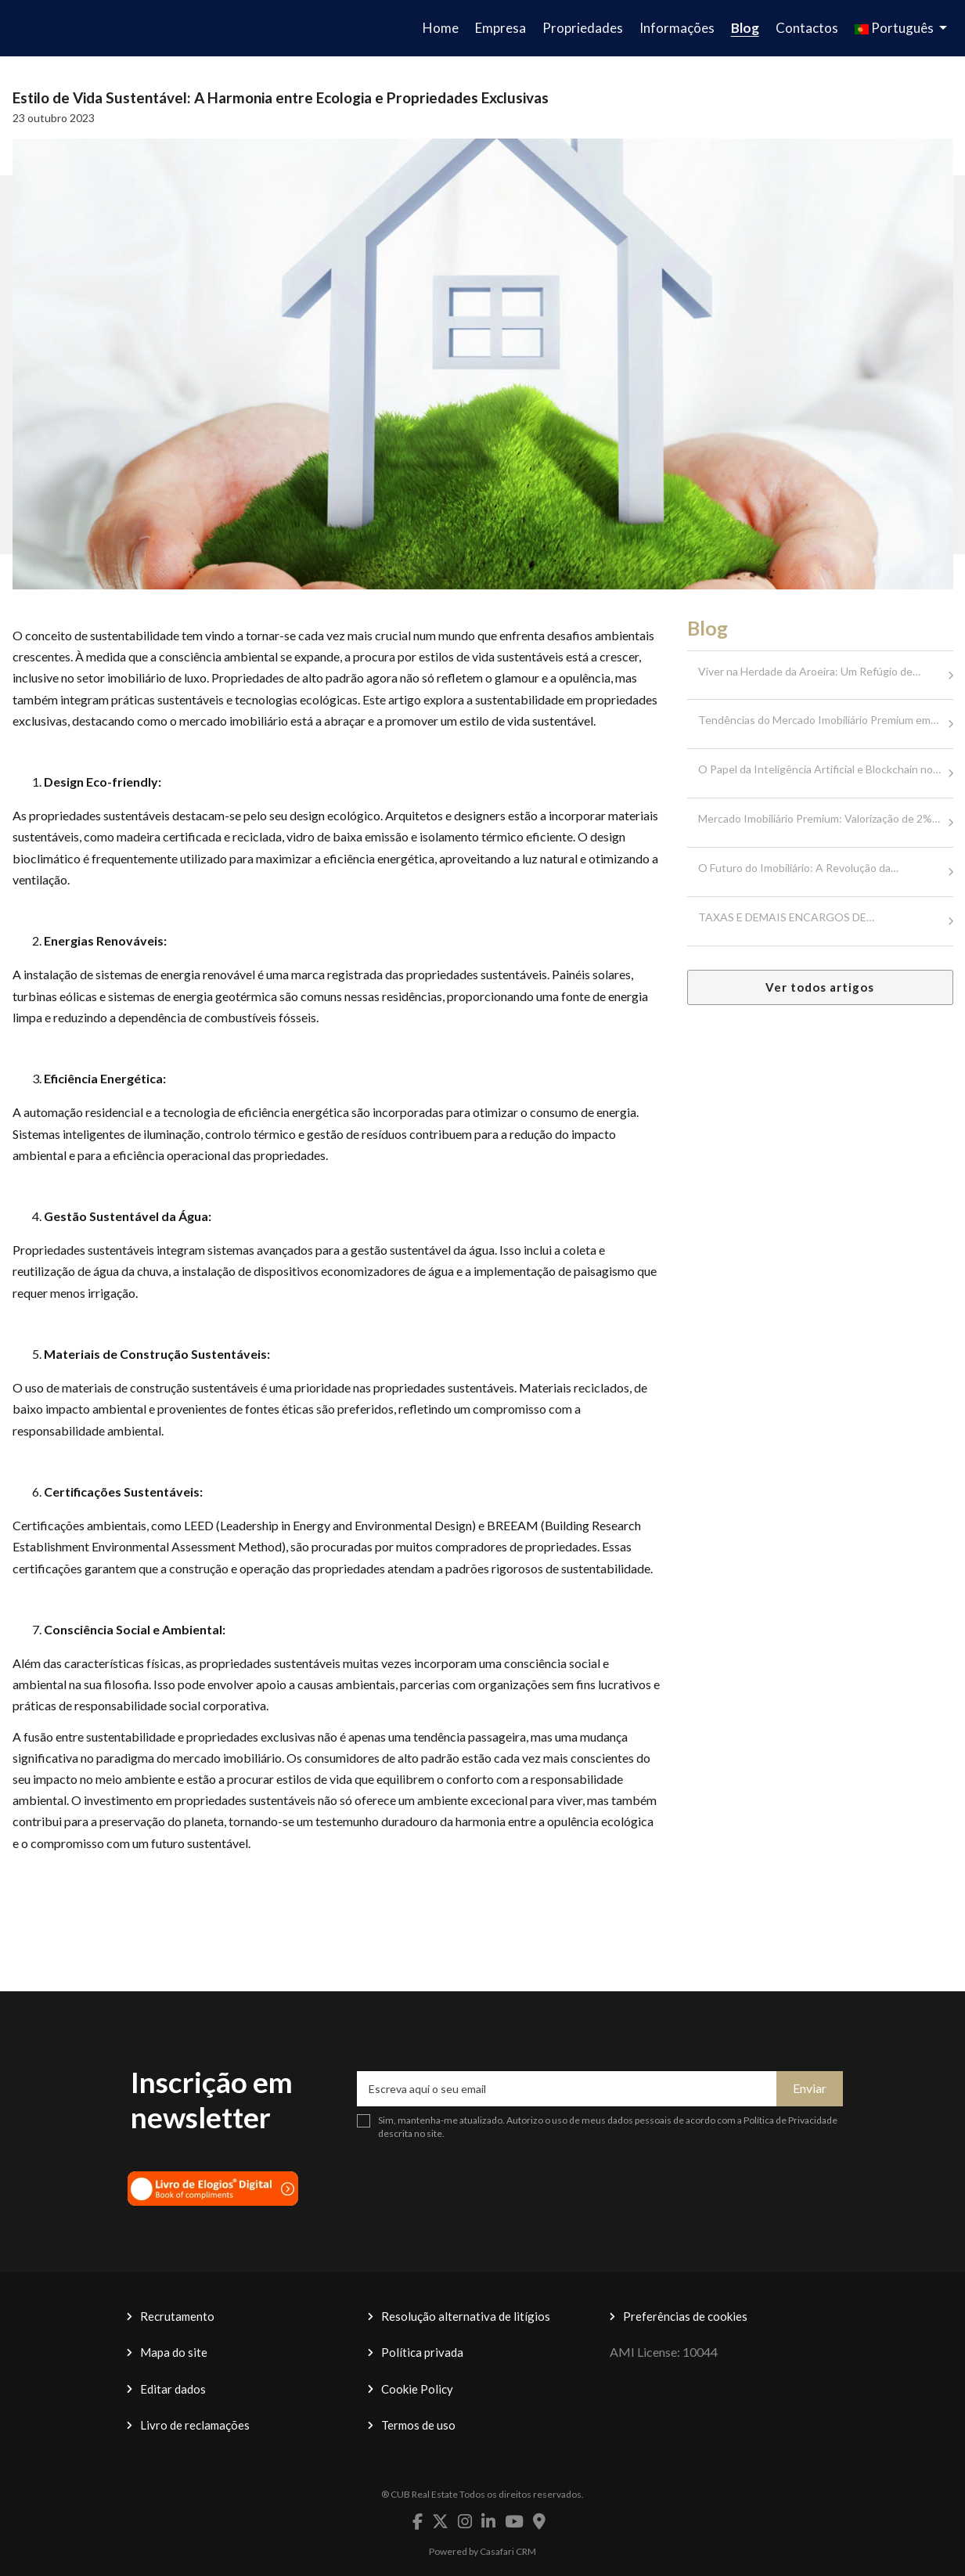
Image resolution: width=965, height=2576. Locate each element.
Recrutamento (177, 2316)
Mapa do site (173, 2352)
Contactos (807, 28)
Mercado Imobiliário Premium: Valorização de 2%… (819, 818)
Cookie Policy (417, 2389)
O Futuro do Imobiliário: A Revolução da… (798, 867)
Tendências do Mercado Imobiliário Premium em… (818, 719)
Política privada (422, 2352)
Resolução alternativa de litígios (465, 2316)
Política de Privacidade (790, 2120)
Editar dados (173, 2389)
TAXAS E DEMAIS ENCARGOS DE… (786, 917)
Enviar (809, 2088)
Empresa (500, 28)
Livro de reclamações (195, 2425)
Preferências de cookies (685, 2316)
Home (441, 28)
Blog (745, 28)
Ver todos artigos (819, 987)
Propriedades (582, 28)
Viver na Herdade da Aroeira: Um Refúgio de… (809, 671)
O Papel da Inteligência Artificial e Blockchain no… (819, 769)
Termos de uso (418, 2425)
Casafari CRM (508, 2551)
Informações (677, 28)
